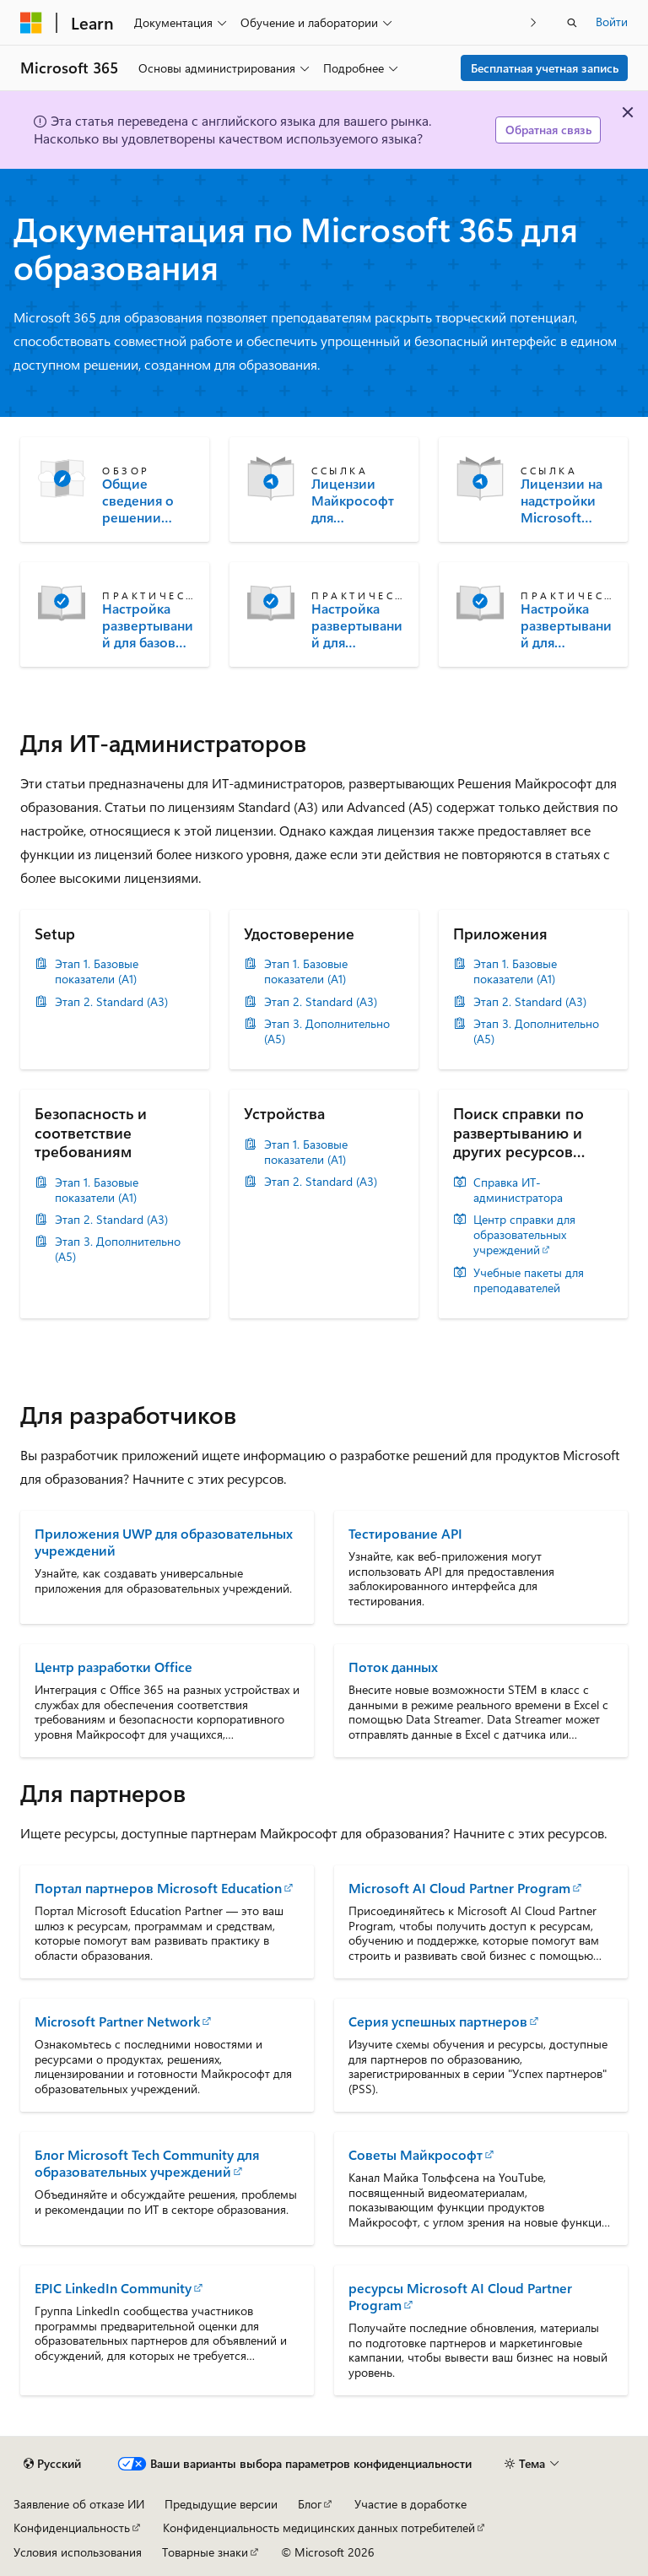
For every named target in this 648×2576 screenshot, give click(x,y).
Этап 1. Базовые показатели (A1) (96, 971)
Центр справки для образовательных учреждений (524, 1235)
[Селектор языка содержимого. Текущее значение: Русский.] (52, 2463)
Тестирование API (405, 1533)
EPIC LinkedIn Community (113, 2288)
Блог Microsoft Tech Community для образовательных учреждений (147, 2163)
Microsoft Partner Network (117, 2021)
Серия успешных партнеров (437, 2021)
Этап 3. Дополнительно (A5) (327, 1031)
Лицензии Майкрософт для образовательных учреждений (355, 500)
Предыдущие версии (221, 2504)
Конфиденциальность (72, 2527)
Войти (612, 22)
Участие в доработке (410, 2504)
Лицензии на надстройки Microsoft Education (561, 500)
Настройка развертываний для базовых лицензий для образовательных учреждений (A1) (147, 625)
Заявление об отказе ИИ (79, 2504)
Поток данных (393, 1666)
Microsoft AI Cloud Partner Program (459, 1888)
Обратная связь (548, 130)
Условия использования (78, 2552)
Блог (309, 2504)
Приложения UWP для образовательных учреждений (164, 1541)
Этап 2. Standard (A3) (111, 1001)
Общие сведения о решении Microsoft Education (138, 500)
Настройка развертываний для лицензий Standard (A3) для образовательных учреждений (356, 625)
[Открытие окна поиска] (572, 23)
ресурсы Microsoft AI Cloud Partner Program (460, 2296)
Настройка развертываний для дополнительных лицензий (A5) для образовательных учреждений (566, 625)
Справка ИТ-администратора (518, 1190)
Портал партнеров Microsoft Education (158, 1888)
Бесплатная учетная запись (544, 68)
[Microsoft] (31, 23)
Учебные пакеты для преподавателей (528, 1280)
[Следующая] (533, 22)
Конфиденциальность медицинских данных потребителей (319, 2527)
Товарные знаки (205, 2552)
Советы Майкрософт (415, 2154)
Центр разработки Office (113, 1666)
